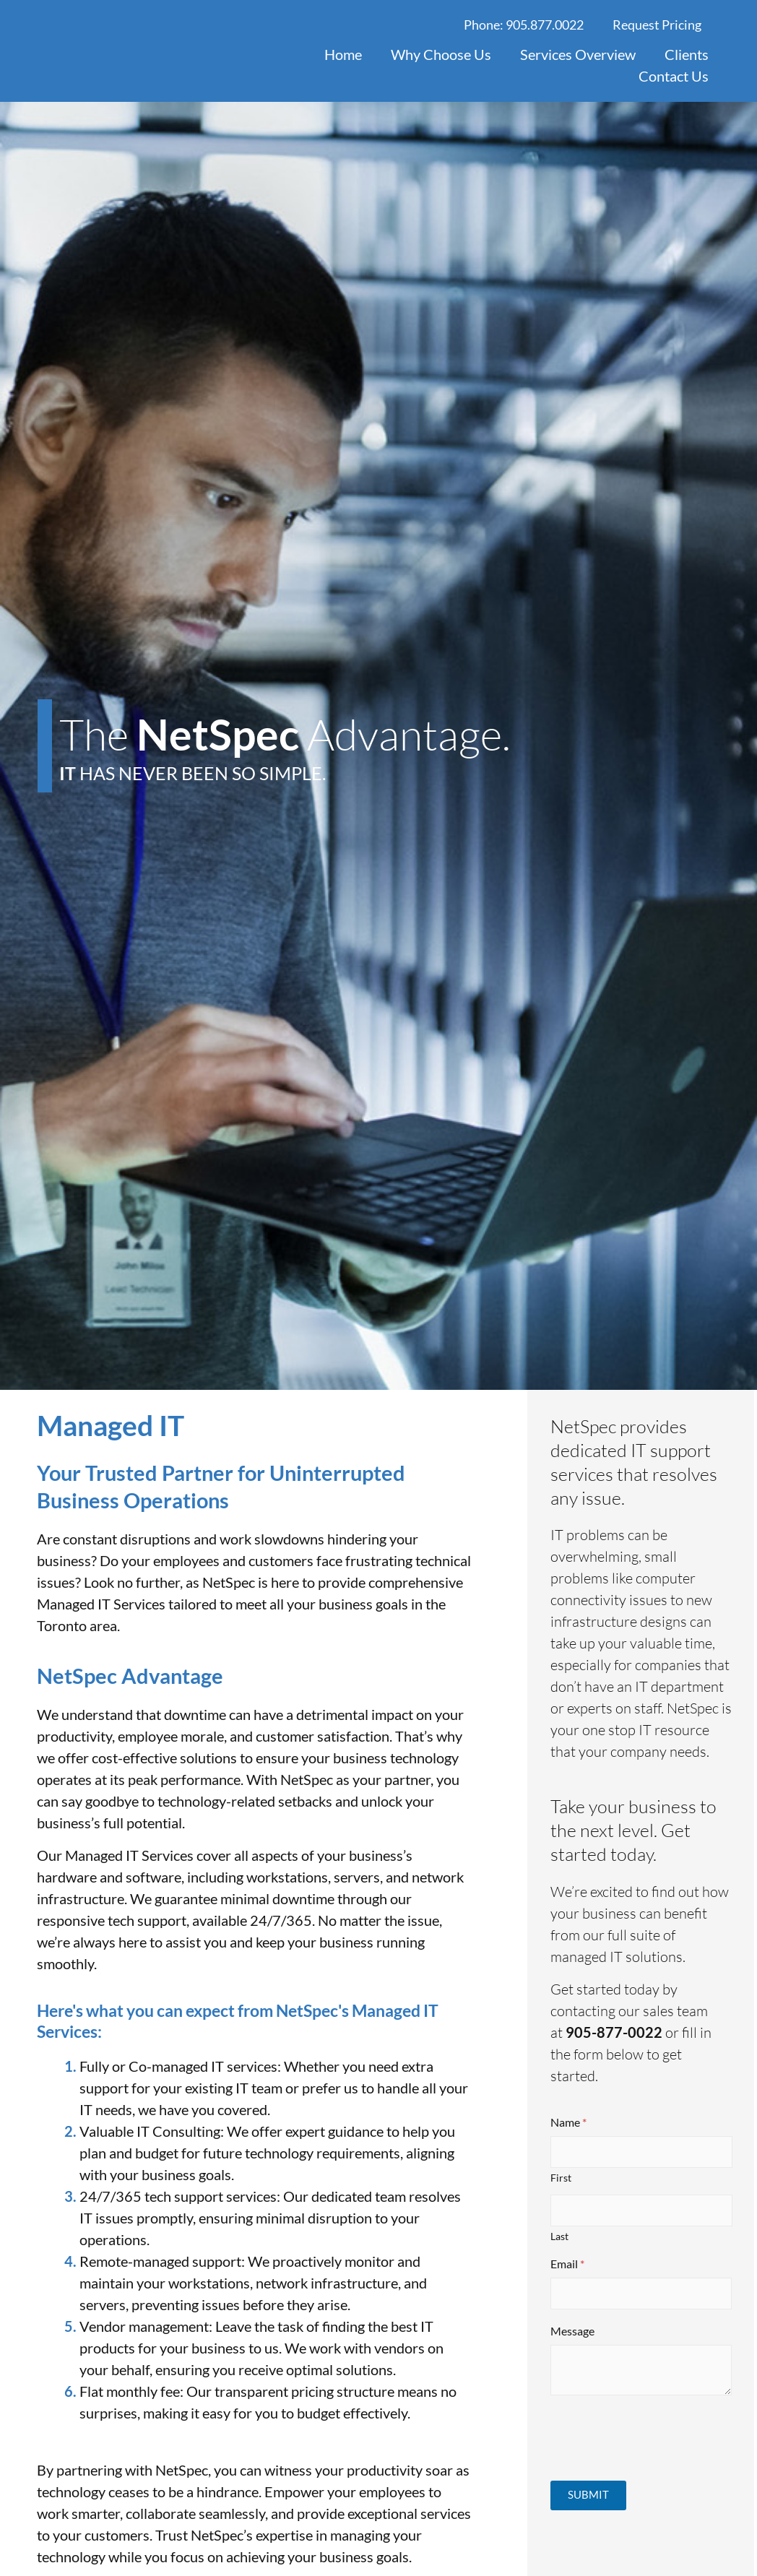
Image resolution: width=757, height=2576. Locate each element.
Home (343, 54)
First (560, 2177)
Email (567, 2263)
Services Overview (578, 54)
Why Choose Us (441, 54)
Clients (687, 54)
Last (559, 2236)
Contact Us (674, 76)
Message (572, 2331)
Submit (588, 2494)
